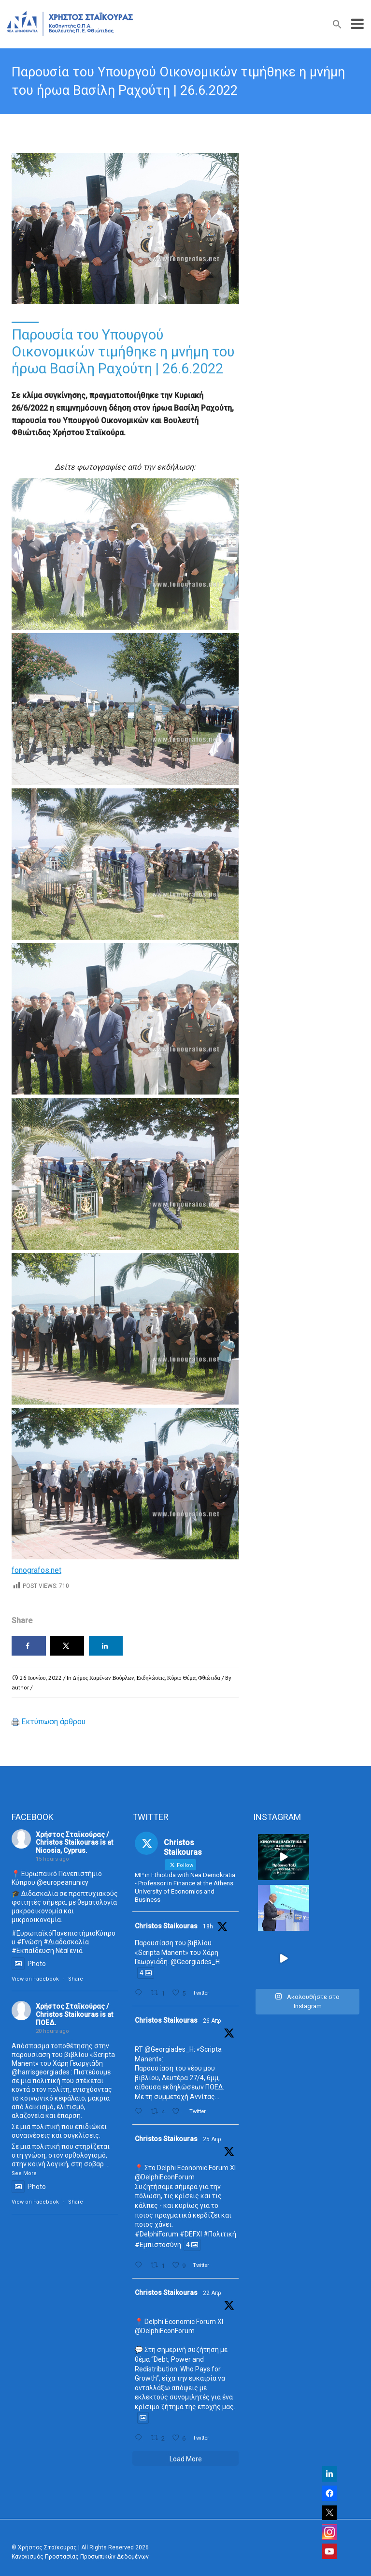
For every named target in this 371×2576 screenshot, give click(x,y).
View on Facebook (35, 1979)
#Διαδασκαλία (66, 1942)
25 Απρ (212, 2139)
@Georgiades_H (195, 1962)
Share (75, 1979)
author (20, 1687)
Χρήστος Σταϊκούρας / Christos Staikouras (72, 1839)
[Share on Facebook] (29, 1646)
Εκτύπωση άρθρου (53, 1721)
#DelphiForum (156, 2234)
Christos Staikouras (166, 1926)
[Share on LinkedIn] (106, 1646)
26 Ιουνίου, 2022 (41, 1677)
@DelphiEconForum (165, 2177)
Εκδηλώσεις (151, 1677)
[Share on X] (67, 1646)
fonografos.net (36, 1570)
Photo (29, 1964)
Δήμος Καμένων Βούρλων (103, 1677)
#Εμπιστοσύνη (158, 2245)
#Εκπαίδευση (33, 1950)
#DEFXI (191, 2234)
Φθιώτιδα (209, 1677)
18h (208, 1926)
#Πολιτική (219, 2234)
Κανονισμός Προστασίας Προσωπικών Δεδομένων (80, 2556)
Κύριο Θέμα (181, 1677)
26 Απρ (212, 2020)
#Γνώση (29, 1942)
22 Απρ (212, 2293)
